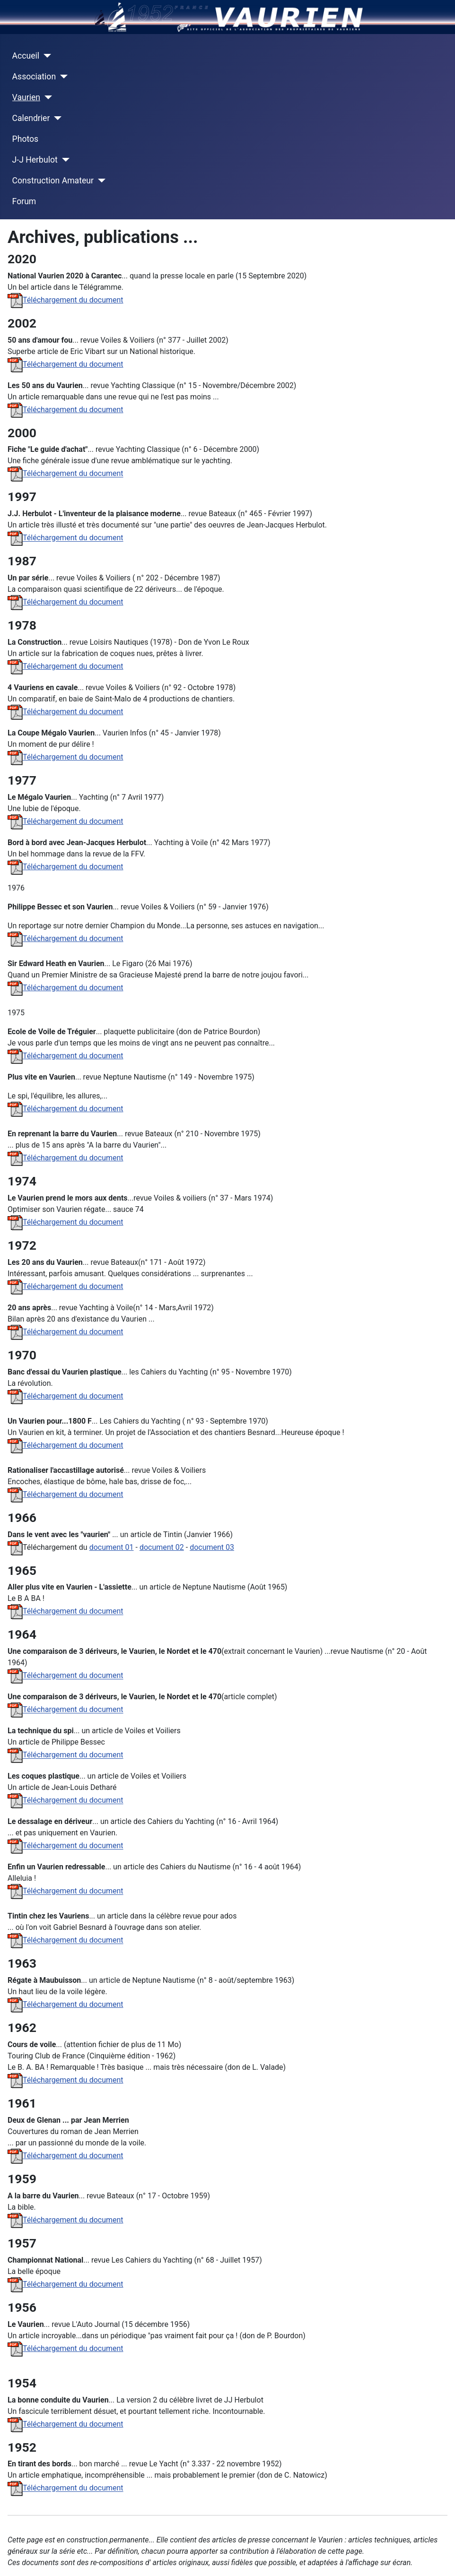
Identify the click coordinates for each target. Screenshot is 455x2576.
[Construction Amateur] (99, 180)
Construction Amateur (53, 180)
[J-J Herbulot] (64, 160)
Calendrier (31, 118)
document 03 (212, 1547)
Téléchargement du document (65, 299)
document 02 (162, 1547)
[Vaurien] (46, 97)
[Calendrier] (55, 118)
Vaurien (26, 97)
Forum (24, 201)
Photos (25, 139)
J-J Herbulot (35, 159)
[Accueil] (45, 56)
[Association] (62, 76)
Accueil (25, 56)
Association (34, 76)
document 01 (111, 1547)
